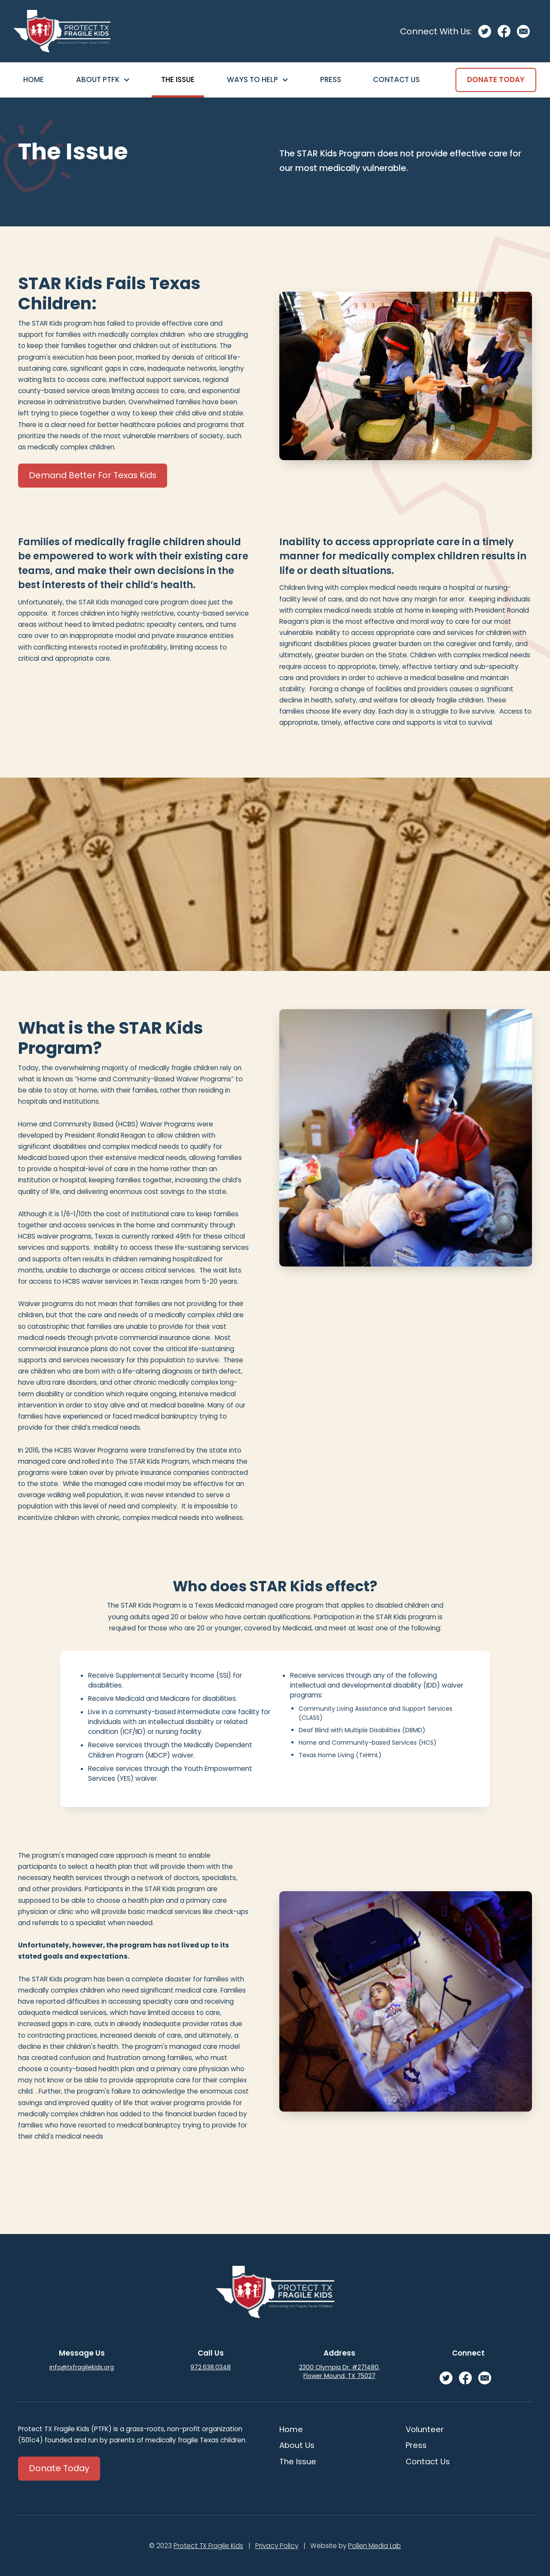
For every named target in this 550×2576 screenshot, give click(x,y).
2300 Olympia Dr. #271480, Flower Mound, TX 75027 (339, 2371)
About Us (297, 2445)
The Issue (178, 79)
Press (330, 79)
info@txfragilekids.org (81, 2367)
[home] (62, 31)
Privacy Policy (276, 2545)
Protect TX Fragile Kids (208, 2545)
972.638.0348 (210, 2367)
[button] (103, 80)
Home (33, 79)
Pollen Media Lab (374, 2545)
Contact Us (396, 79)
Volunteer (425, 2429)
